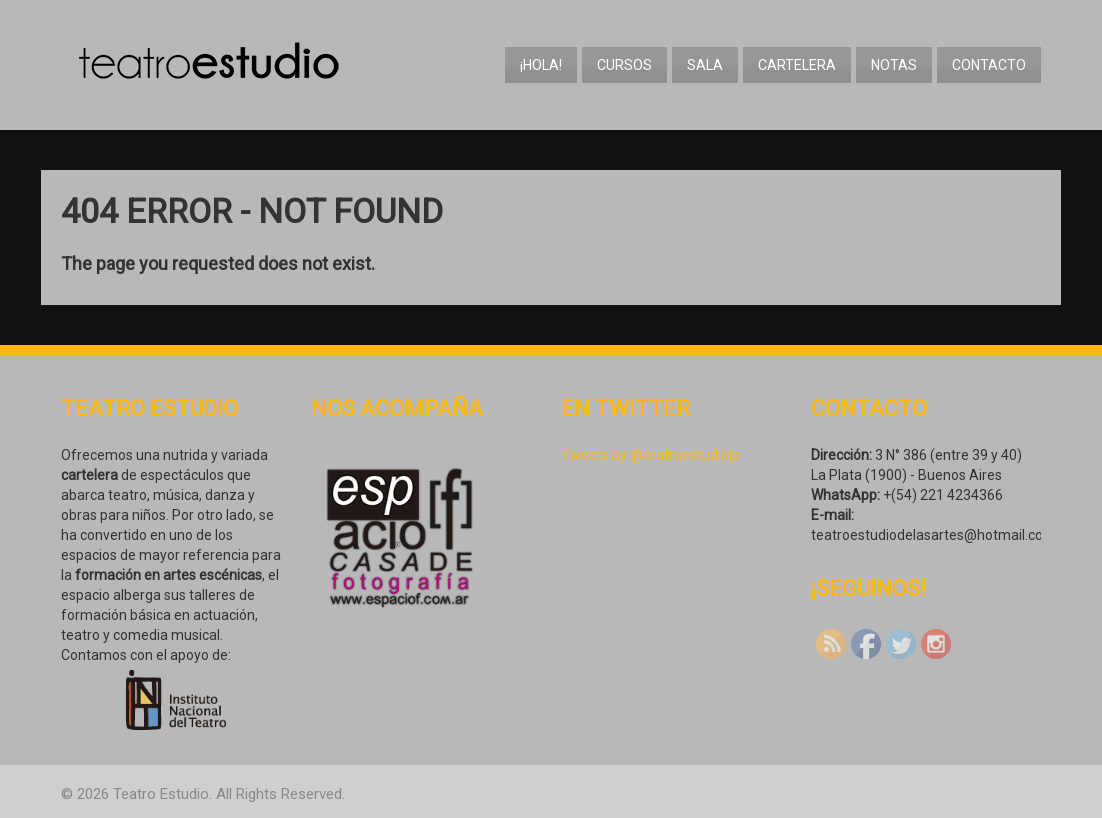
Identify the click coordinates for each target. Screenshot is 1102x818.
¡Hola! (541, 65)
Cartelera (797, 65)
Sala (705, 65)
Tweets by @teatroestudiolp (650, 455)
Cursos (624, 65)
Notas (894, 65)
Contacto (989, 65)
